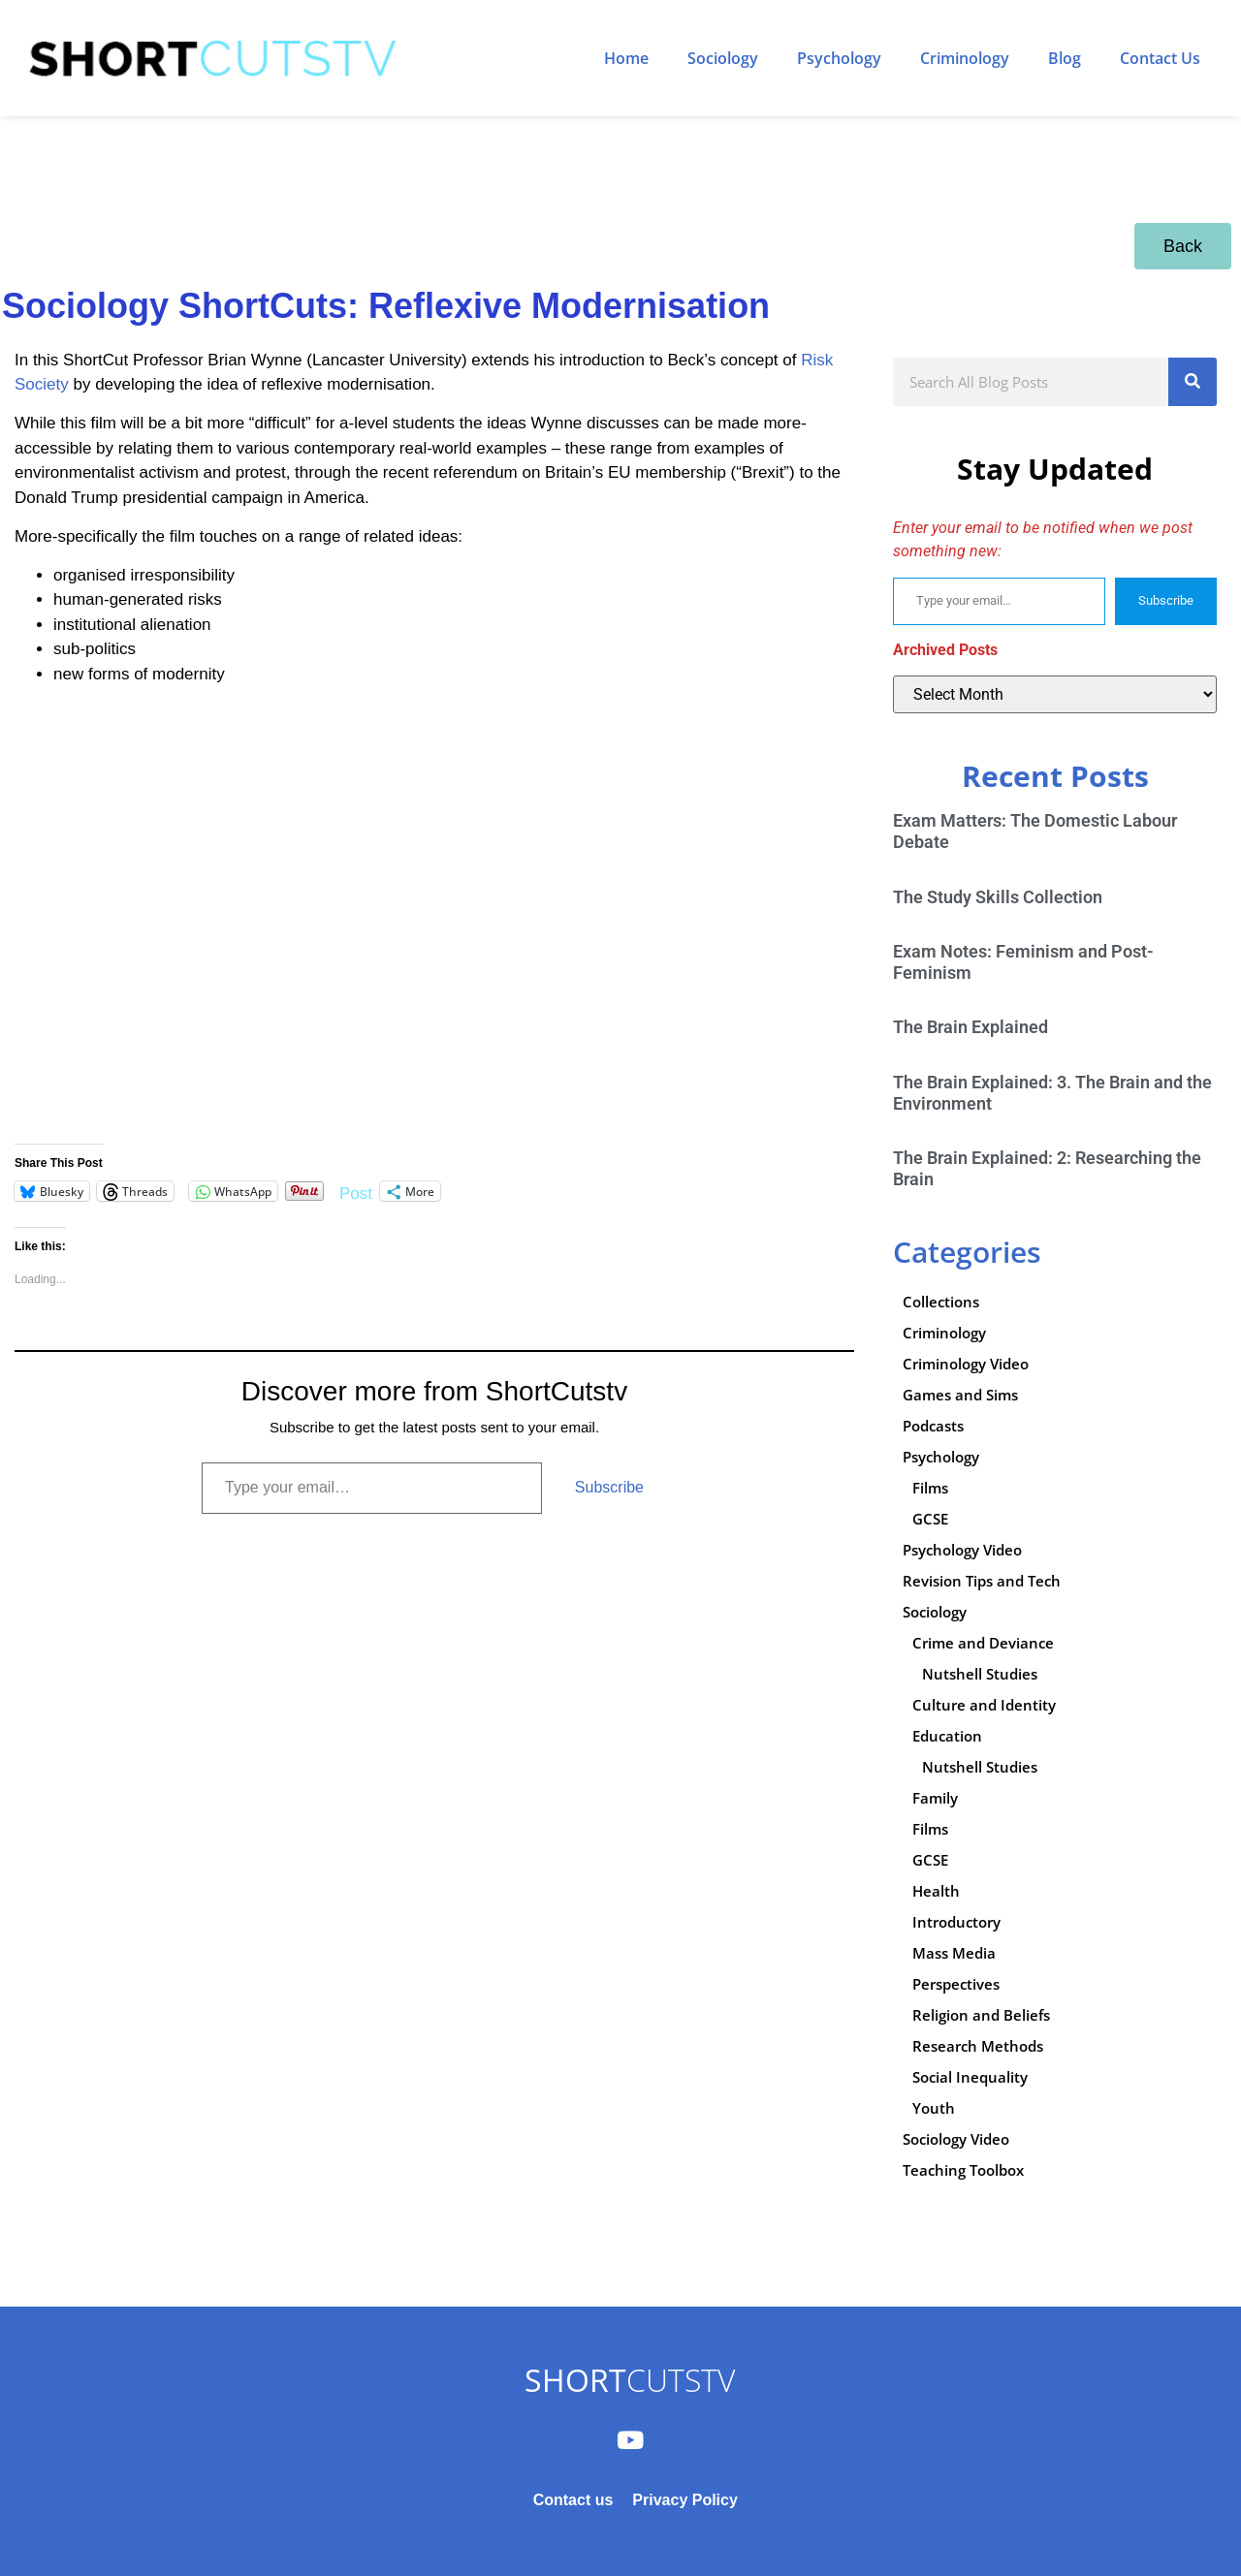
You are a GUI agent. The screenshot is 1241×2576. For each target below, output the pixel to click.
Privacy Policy (685, 2500)
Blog (1064, 58)
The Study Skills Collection (997, 897)
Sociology (722, 58)
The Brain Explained (970, 1027)
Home (626, 58)
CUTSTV (630, 2380)
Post (355, 1191)
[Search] (1192, 382)
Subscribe (609, 1487)
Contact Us (1160, 58)
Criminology (964, 58)
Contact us (573, 2500)
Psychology (839, 58)
